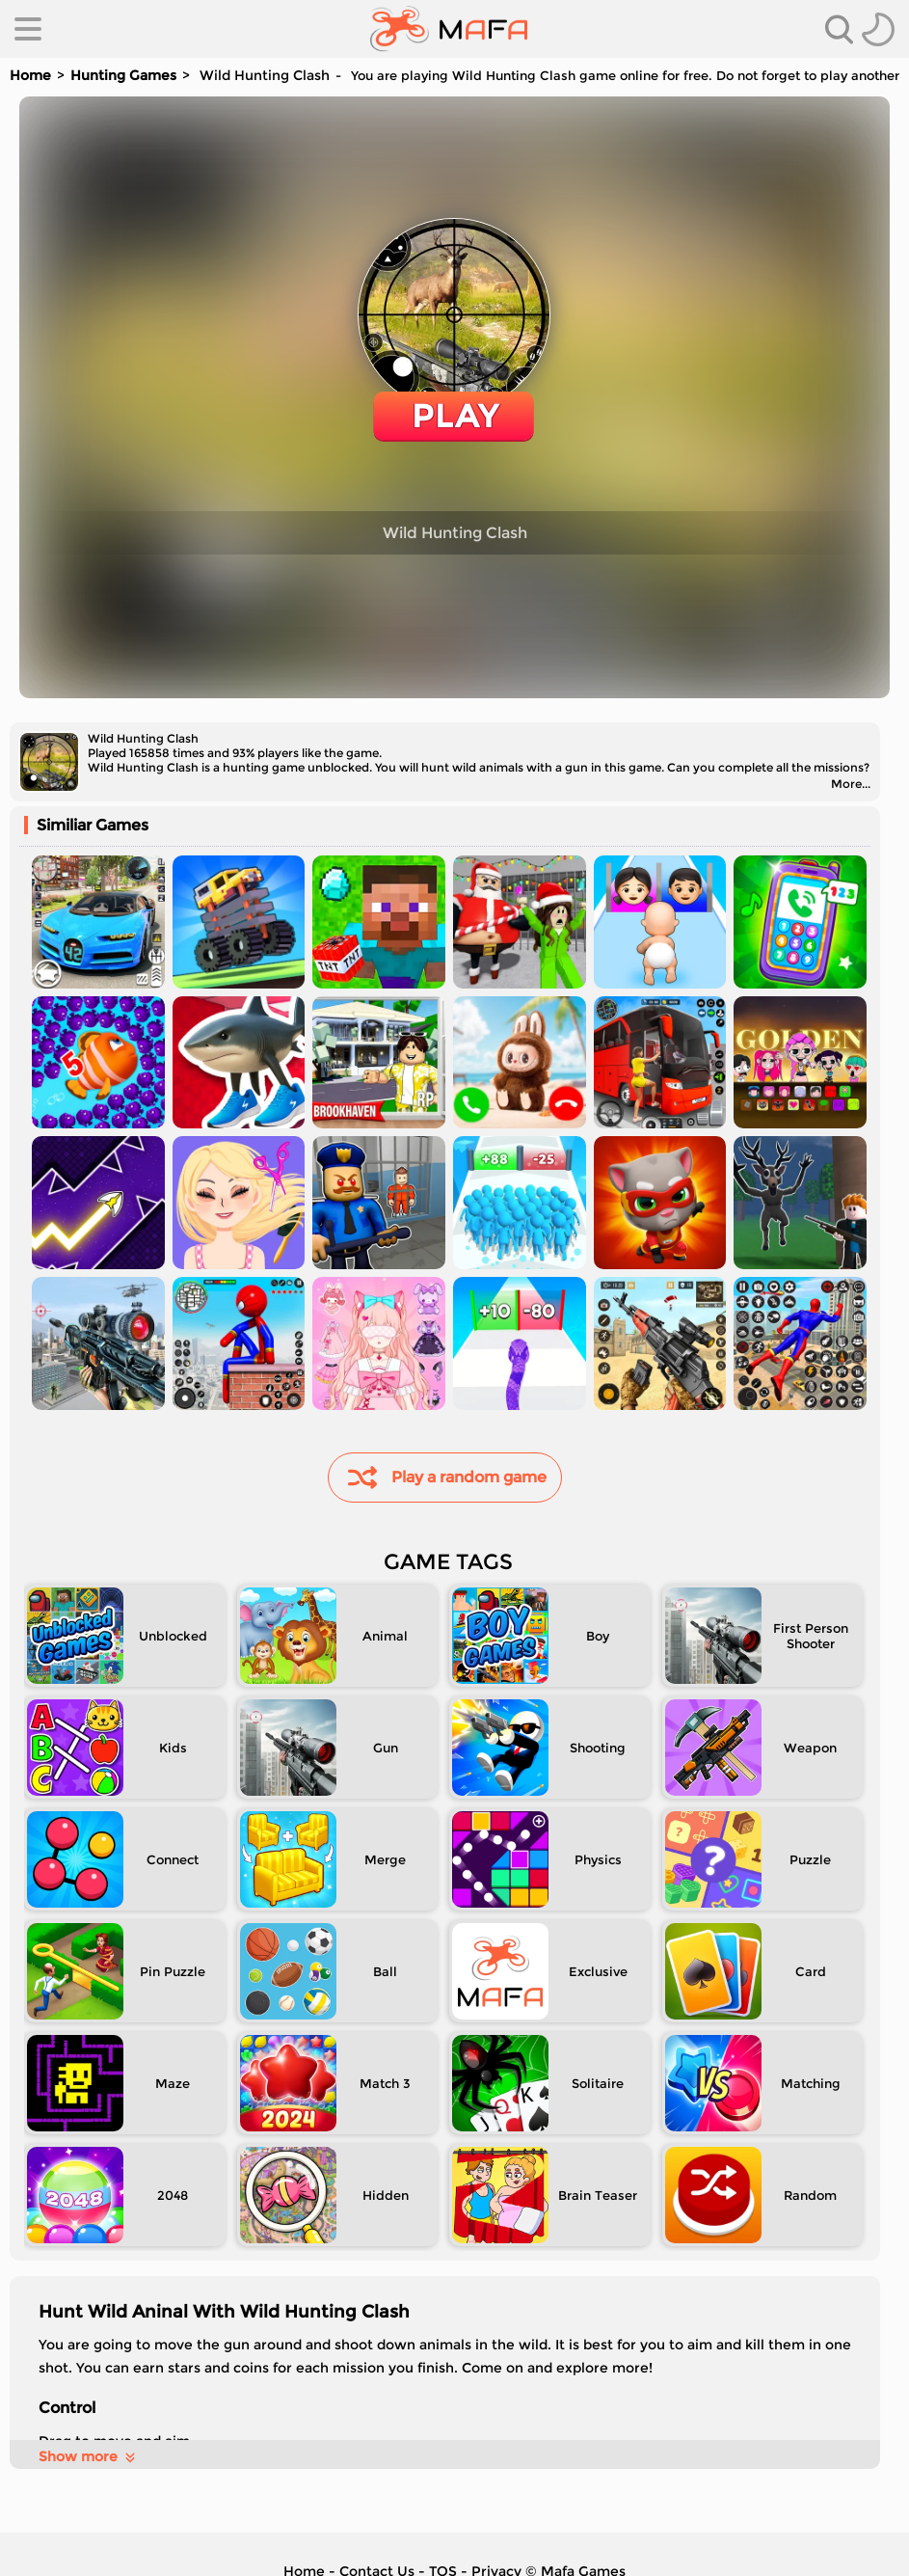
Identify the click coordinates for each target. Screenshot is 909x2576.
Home (30, 75)
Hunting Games (123, 75)
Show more (88, 2456)
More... (850, 783)
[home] (448, 29)
